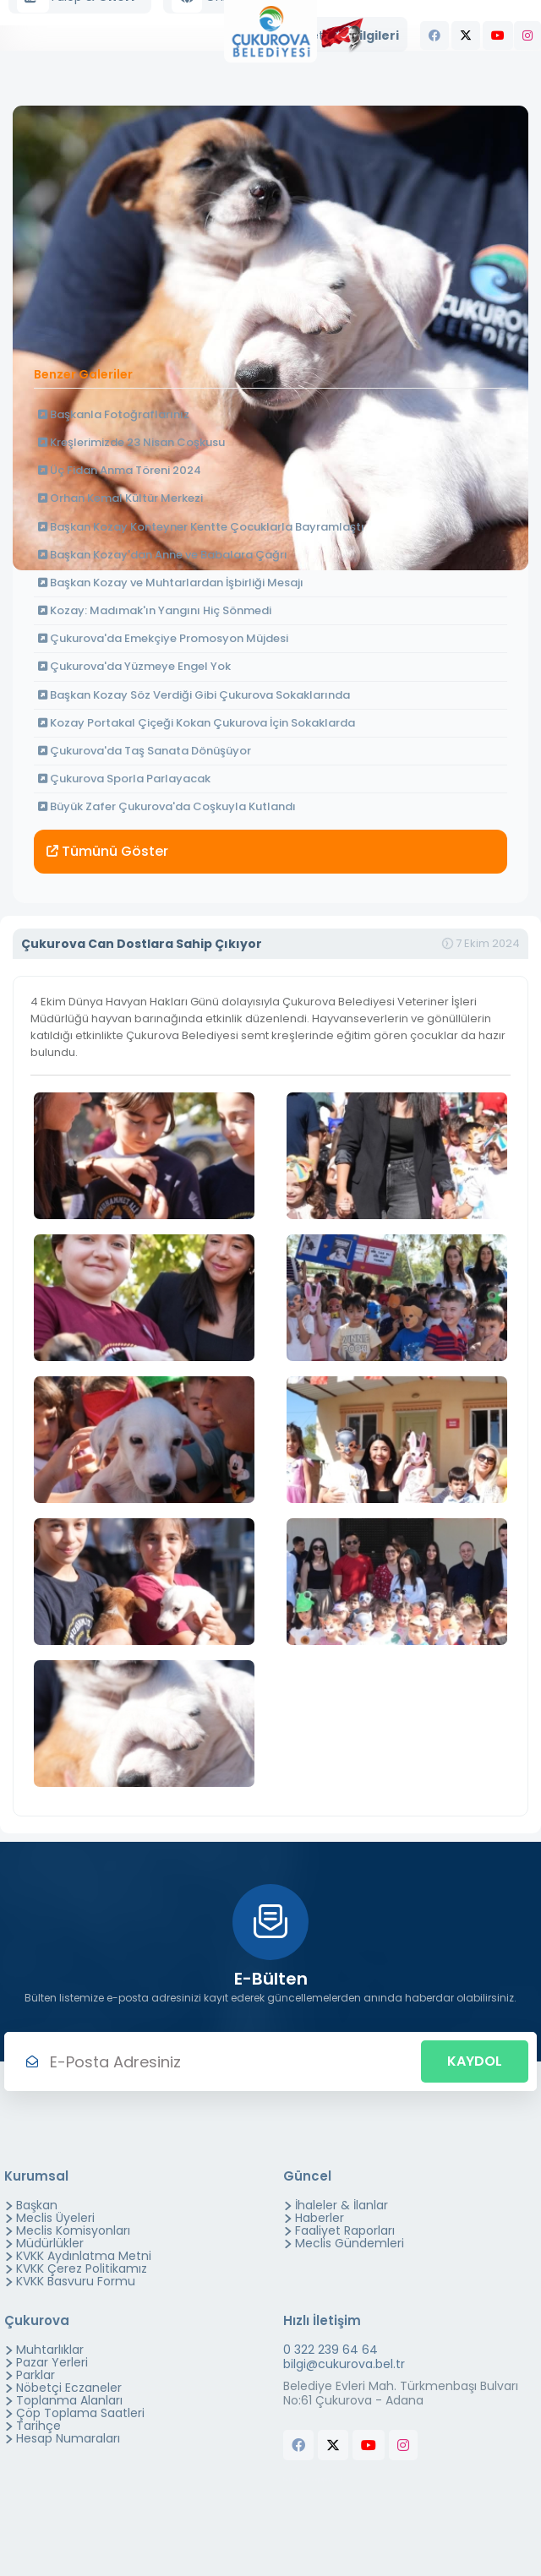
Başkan (36, 2205)
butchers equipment (312, 2479)
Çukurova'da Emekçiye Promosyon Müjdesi (163, 638)
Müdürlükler (50, 2243)
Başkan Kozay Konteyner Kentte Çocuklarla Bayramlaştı (201, 527)
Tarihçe (38, 2426)
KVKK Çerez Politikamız (81, 2268)
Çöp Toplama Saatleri (80, 2413)
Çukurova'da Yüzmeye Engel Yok (134, 666)
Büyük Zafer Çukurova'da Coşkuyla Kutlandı (167, 806)
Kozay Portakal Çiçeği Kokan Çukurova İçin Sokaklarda (196, 723)
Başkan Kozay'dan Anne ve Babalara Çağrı (162, 555)
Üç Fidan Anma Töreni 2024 (119, 470)
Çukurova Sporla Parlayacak (124, 779)
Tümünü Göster (107, 851)
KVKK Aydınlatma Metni (83, 2256)
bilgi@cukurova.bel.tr (344, 2364)
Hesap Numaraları (68, 2438)
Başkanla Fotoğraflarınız (113, 414)
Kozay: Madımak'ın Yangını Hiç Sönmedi (154, 610)
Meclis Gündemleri (349, 2243)
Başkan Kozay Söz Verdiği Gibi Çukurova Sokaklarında (194, 695)
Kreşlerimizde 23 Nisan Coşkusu (131, 442)
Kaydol (474, 2061)
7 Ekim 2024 (481, 943)
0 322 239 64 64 (330, 2350)
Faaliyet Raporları (345, 2230)
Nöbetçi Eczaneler (69, 2388)
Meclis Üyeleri (55, 2218)
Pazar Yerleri (52, 2362)
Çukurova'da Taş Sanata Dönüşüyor (144, 751)
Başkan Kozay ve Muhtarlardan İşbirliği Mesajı (170, 583)
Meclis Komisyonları (73, 2230)
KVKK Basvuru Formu (75, 2281)
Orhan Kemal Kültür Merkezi (120, 498)
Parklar (35, 2375)
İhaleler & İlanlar (341, 2205)
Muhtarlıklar (50, 2349)
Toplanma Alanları (69, 2400)
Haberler (319, 2218)
